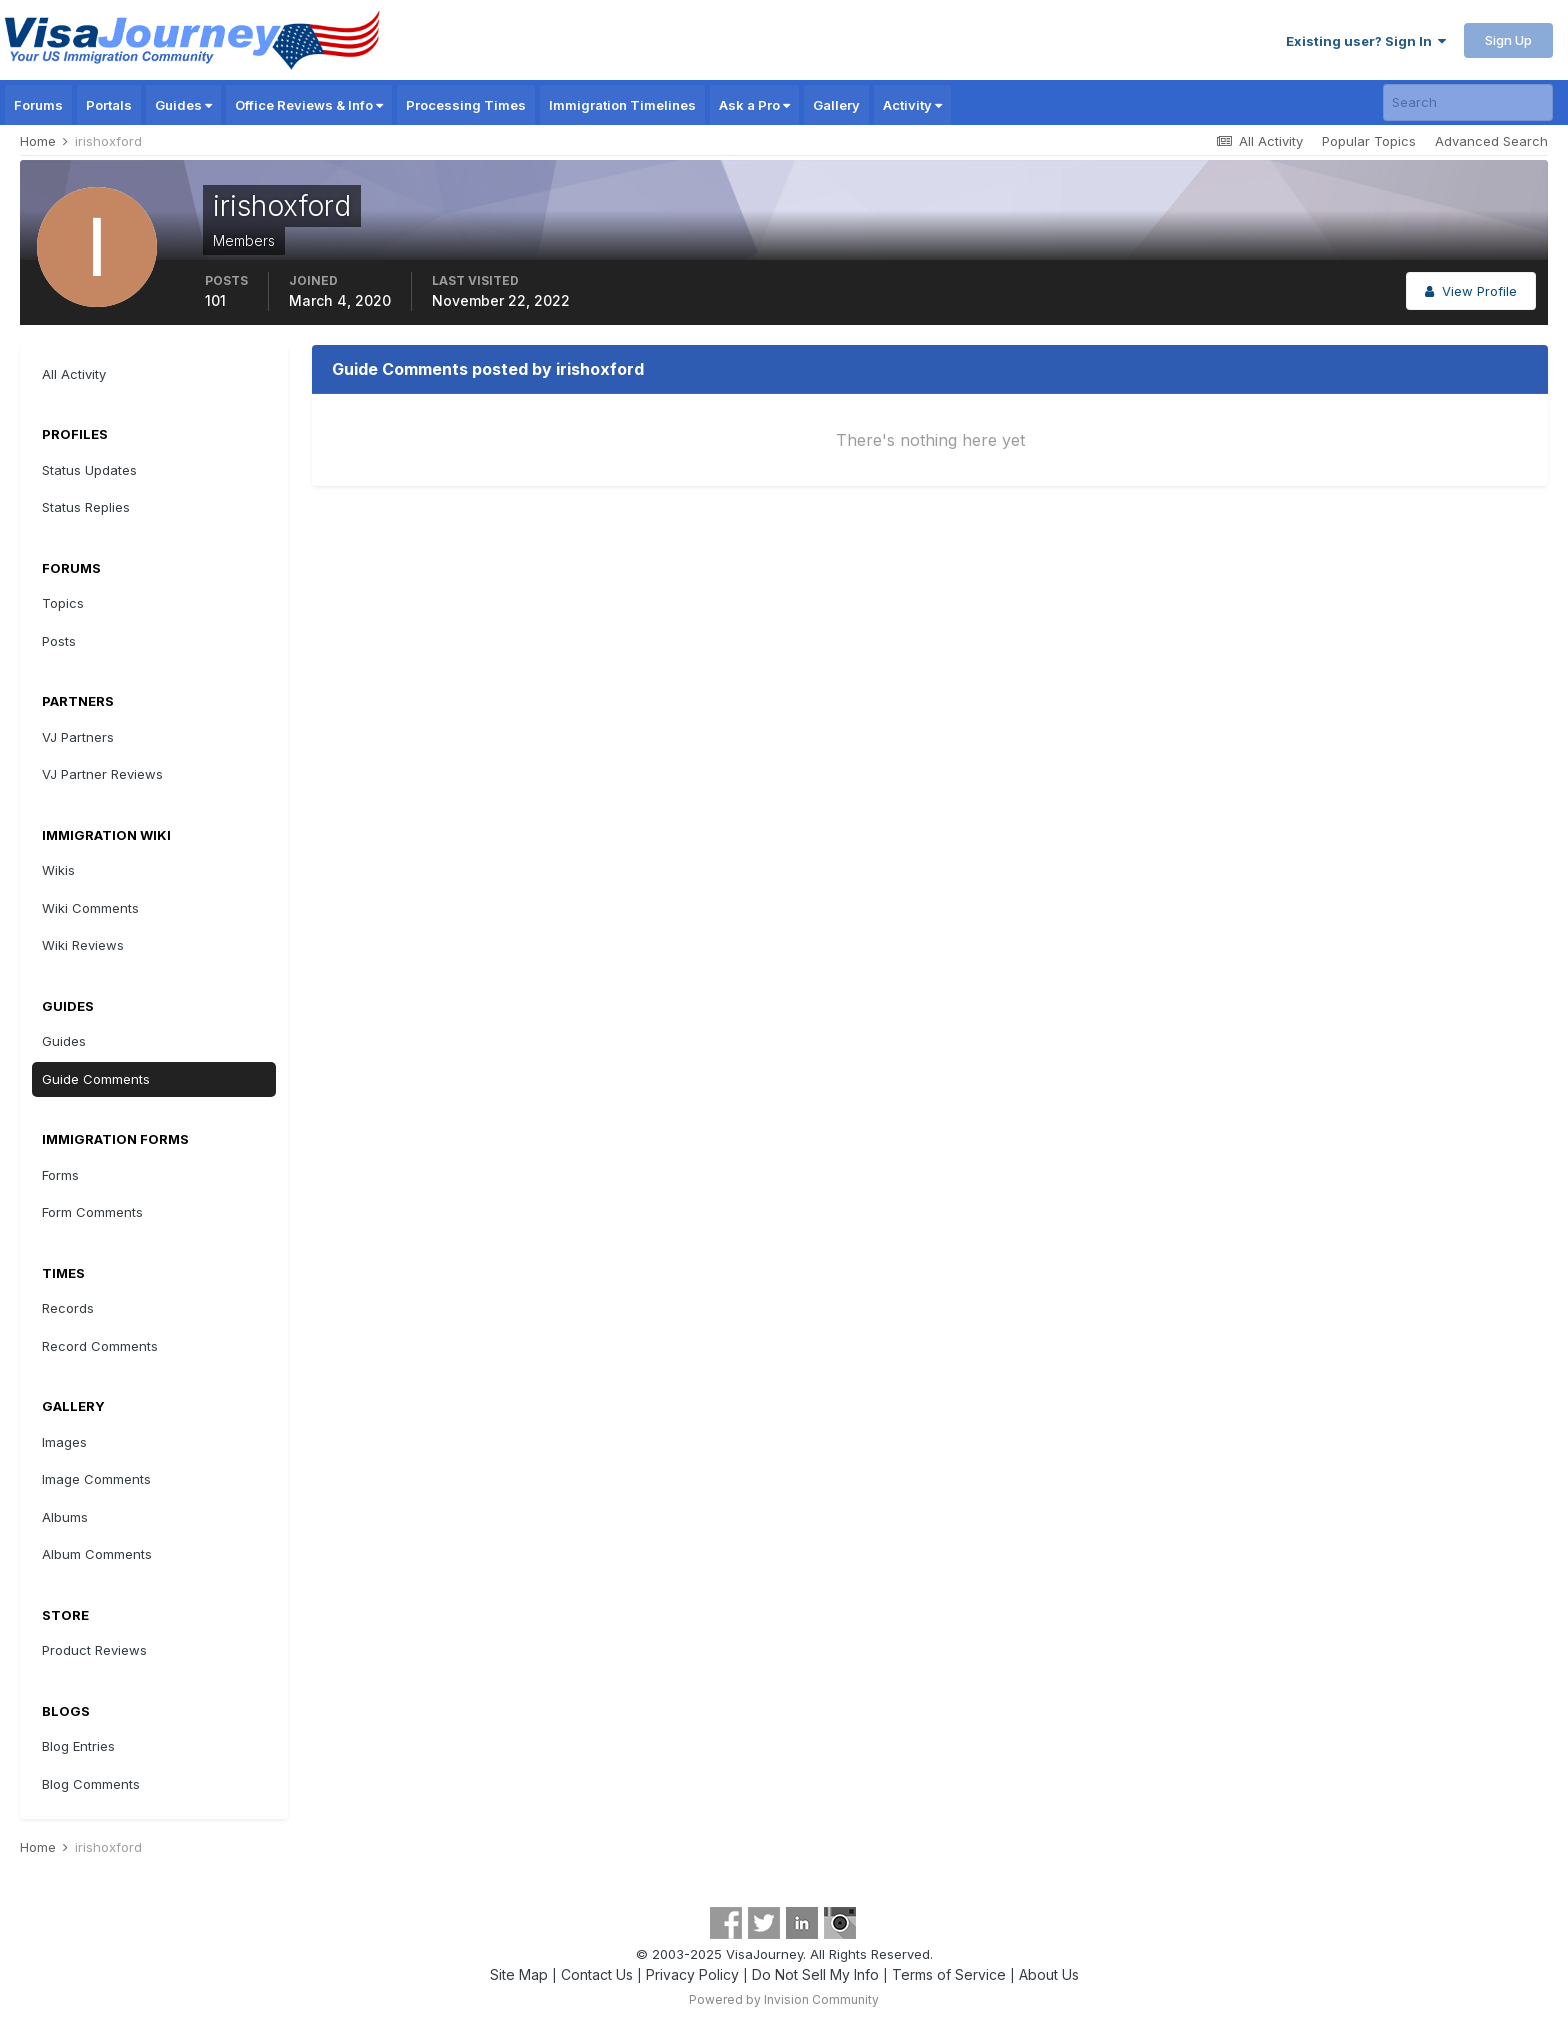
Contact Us (597, 1974)
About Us (1049, 1974)
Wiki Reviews (83, 945)
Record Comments (100, 1346)
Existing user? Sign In (1366, 41)
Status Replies (86, 507)
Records (68, 1308)
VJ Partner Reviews (102, 774)
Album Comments (97, 1554)
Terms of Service (949, 1974)
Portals (109, 105)
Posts (59, 641)
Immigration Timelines (622, 105)
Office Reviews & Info (309, 105)
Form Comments (92, 1212)
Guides (183, 105)
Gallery (836, 105)
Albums (65, 1517)
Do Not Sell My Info (815, 1974)
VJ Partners (78, 737)
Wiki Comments (90, 908)
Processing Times (466, 105)
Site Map (519, 1974)
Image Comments (96, 1479)
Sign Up (1508, 40)
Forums (38, 105)
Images (64, 1442)
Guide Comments (96, 1079)
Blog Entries (78, 1746)
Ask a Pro (754, 105)
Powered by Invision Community (784, 1999)
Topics (63, 603)
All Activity (74, 374)
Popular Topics (1369, 141)
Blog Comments (91, 1784)
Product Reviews (94, 1650)
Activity (912, 105)
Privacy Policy (692, 1974)
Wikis (58, 870)
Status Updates (89, 470)
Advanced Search (1491, 141)
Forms (60, 1175)
